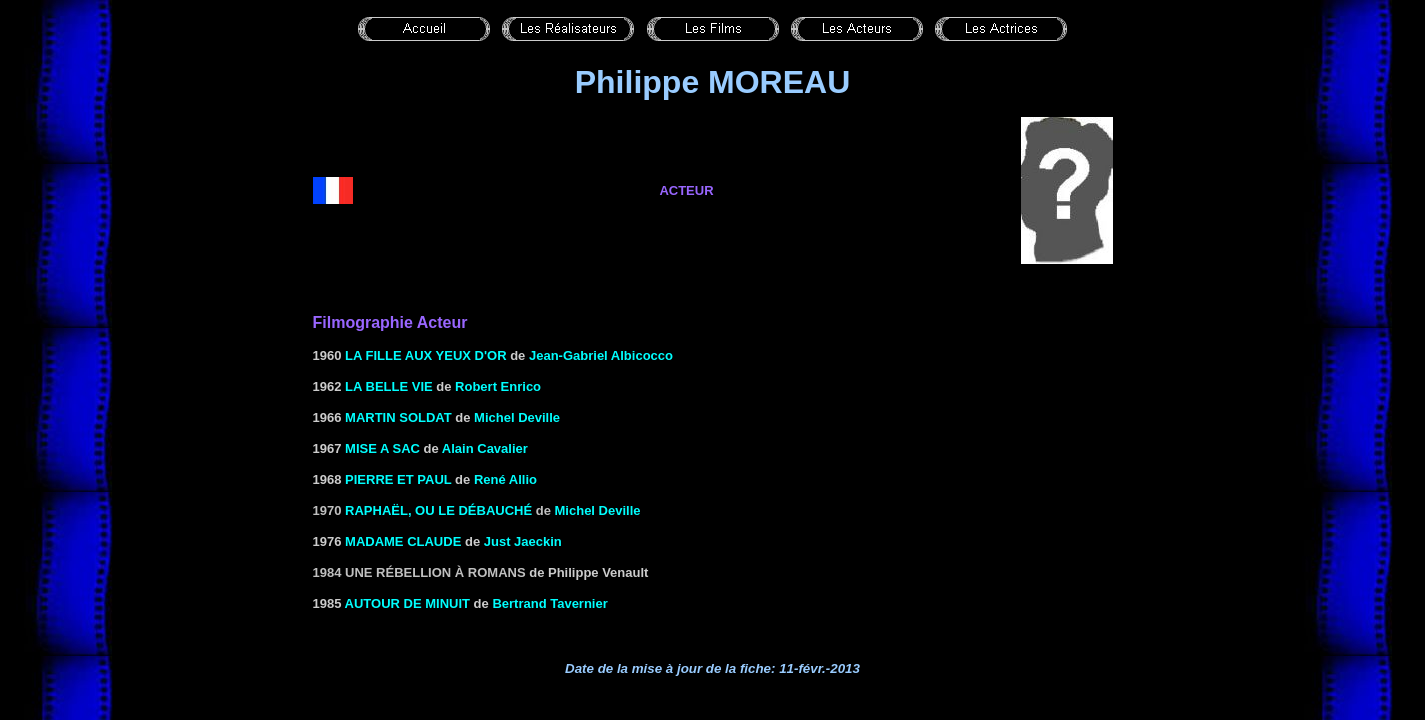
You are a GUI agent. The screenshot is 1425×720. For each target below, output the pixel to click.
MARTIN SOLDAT (398, 417)
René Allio (505, 479)
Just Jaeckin (523, 541)
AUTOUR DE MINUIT (407, 603)
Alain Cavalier (485, 448)
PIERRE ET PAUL (398, 479)
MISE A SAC (382, 448)
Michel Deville (517, 417)
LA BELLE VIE (389, 386)
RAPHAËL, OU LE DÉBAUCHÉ (438, 510)
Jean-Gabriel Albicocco (601, 355)
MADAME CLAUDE (403, 541)
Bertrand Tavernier (549, 603)
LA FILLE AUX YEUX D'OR (426, 355)
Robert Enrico (498, 386)
